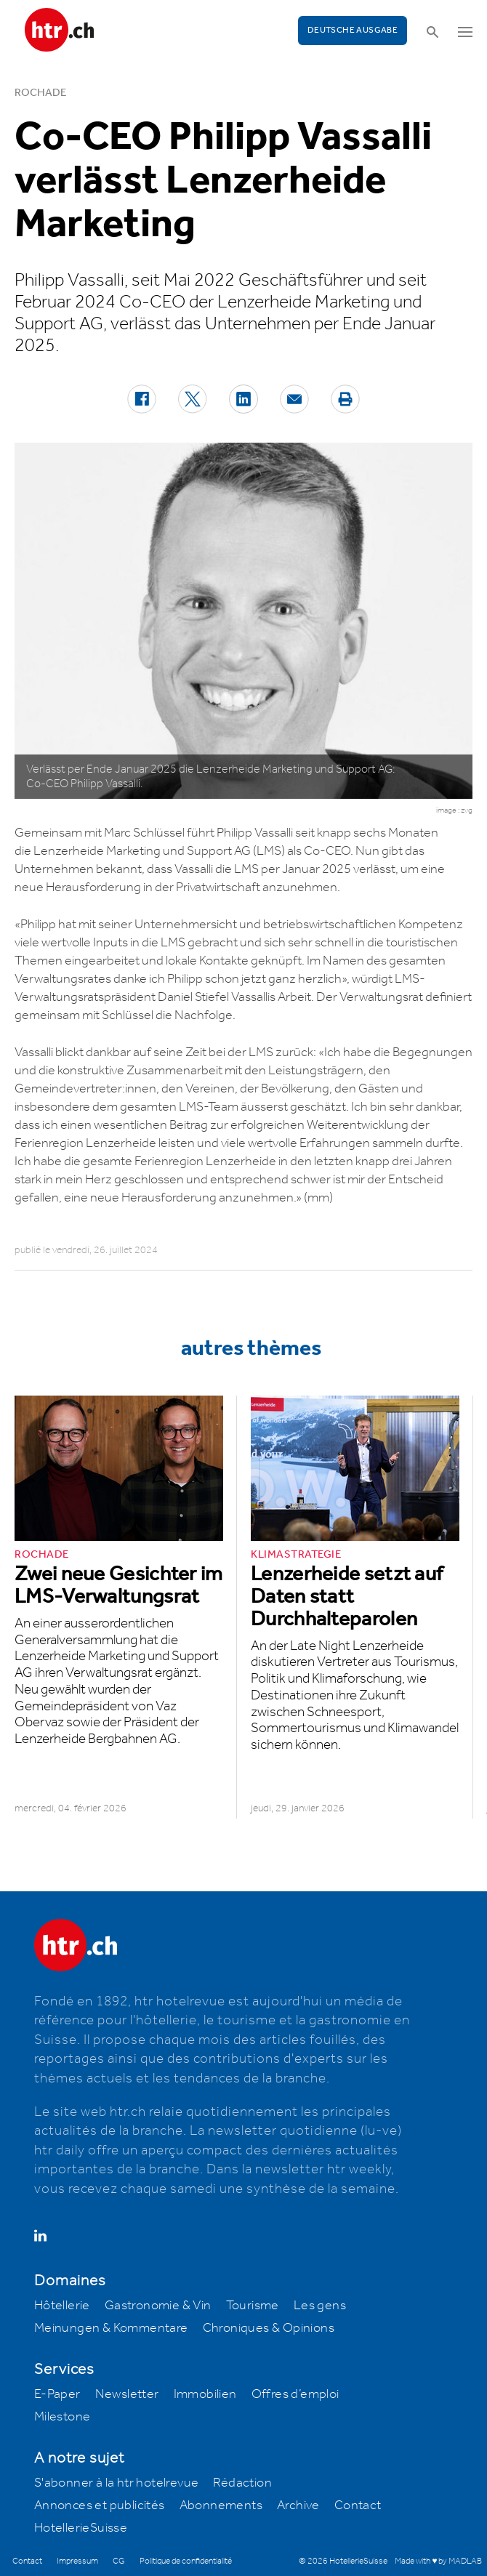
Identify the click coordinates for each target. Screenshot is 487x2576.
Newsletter (127, 2394)
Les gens (320, 2305)
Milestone (62, 2417)
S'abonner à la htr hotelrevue (116, 2483)
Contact (358, 2505)
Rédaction (242, 2483)
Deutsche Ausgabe (352, 30)
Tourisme (252, 2305)
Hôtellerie (62, 2305)
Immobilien (205, 2394)
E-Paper (57, 2394)
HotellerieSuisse (80, 2528)
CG (119, 2561)
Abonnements (221, 2505)
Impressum (77, 2561)
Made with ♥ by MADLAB (438, 2561)
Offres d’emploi (295, 2394)
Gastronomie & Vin (158, 2305)
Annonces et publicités (99, 2505)
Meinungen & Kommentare (111, 2328)
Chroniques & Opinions (268, 2328)
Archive (298, 2505)
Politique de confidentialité (186, 2561)
